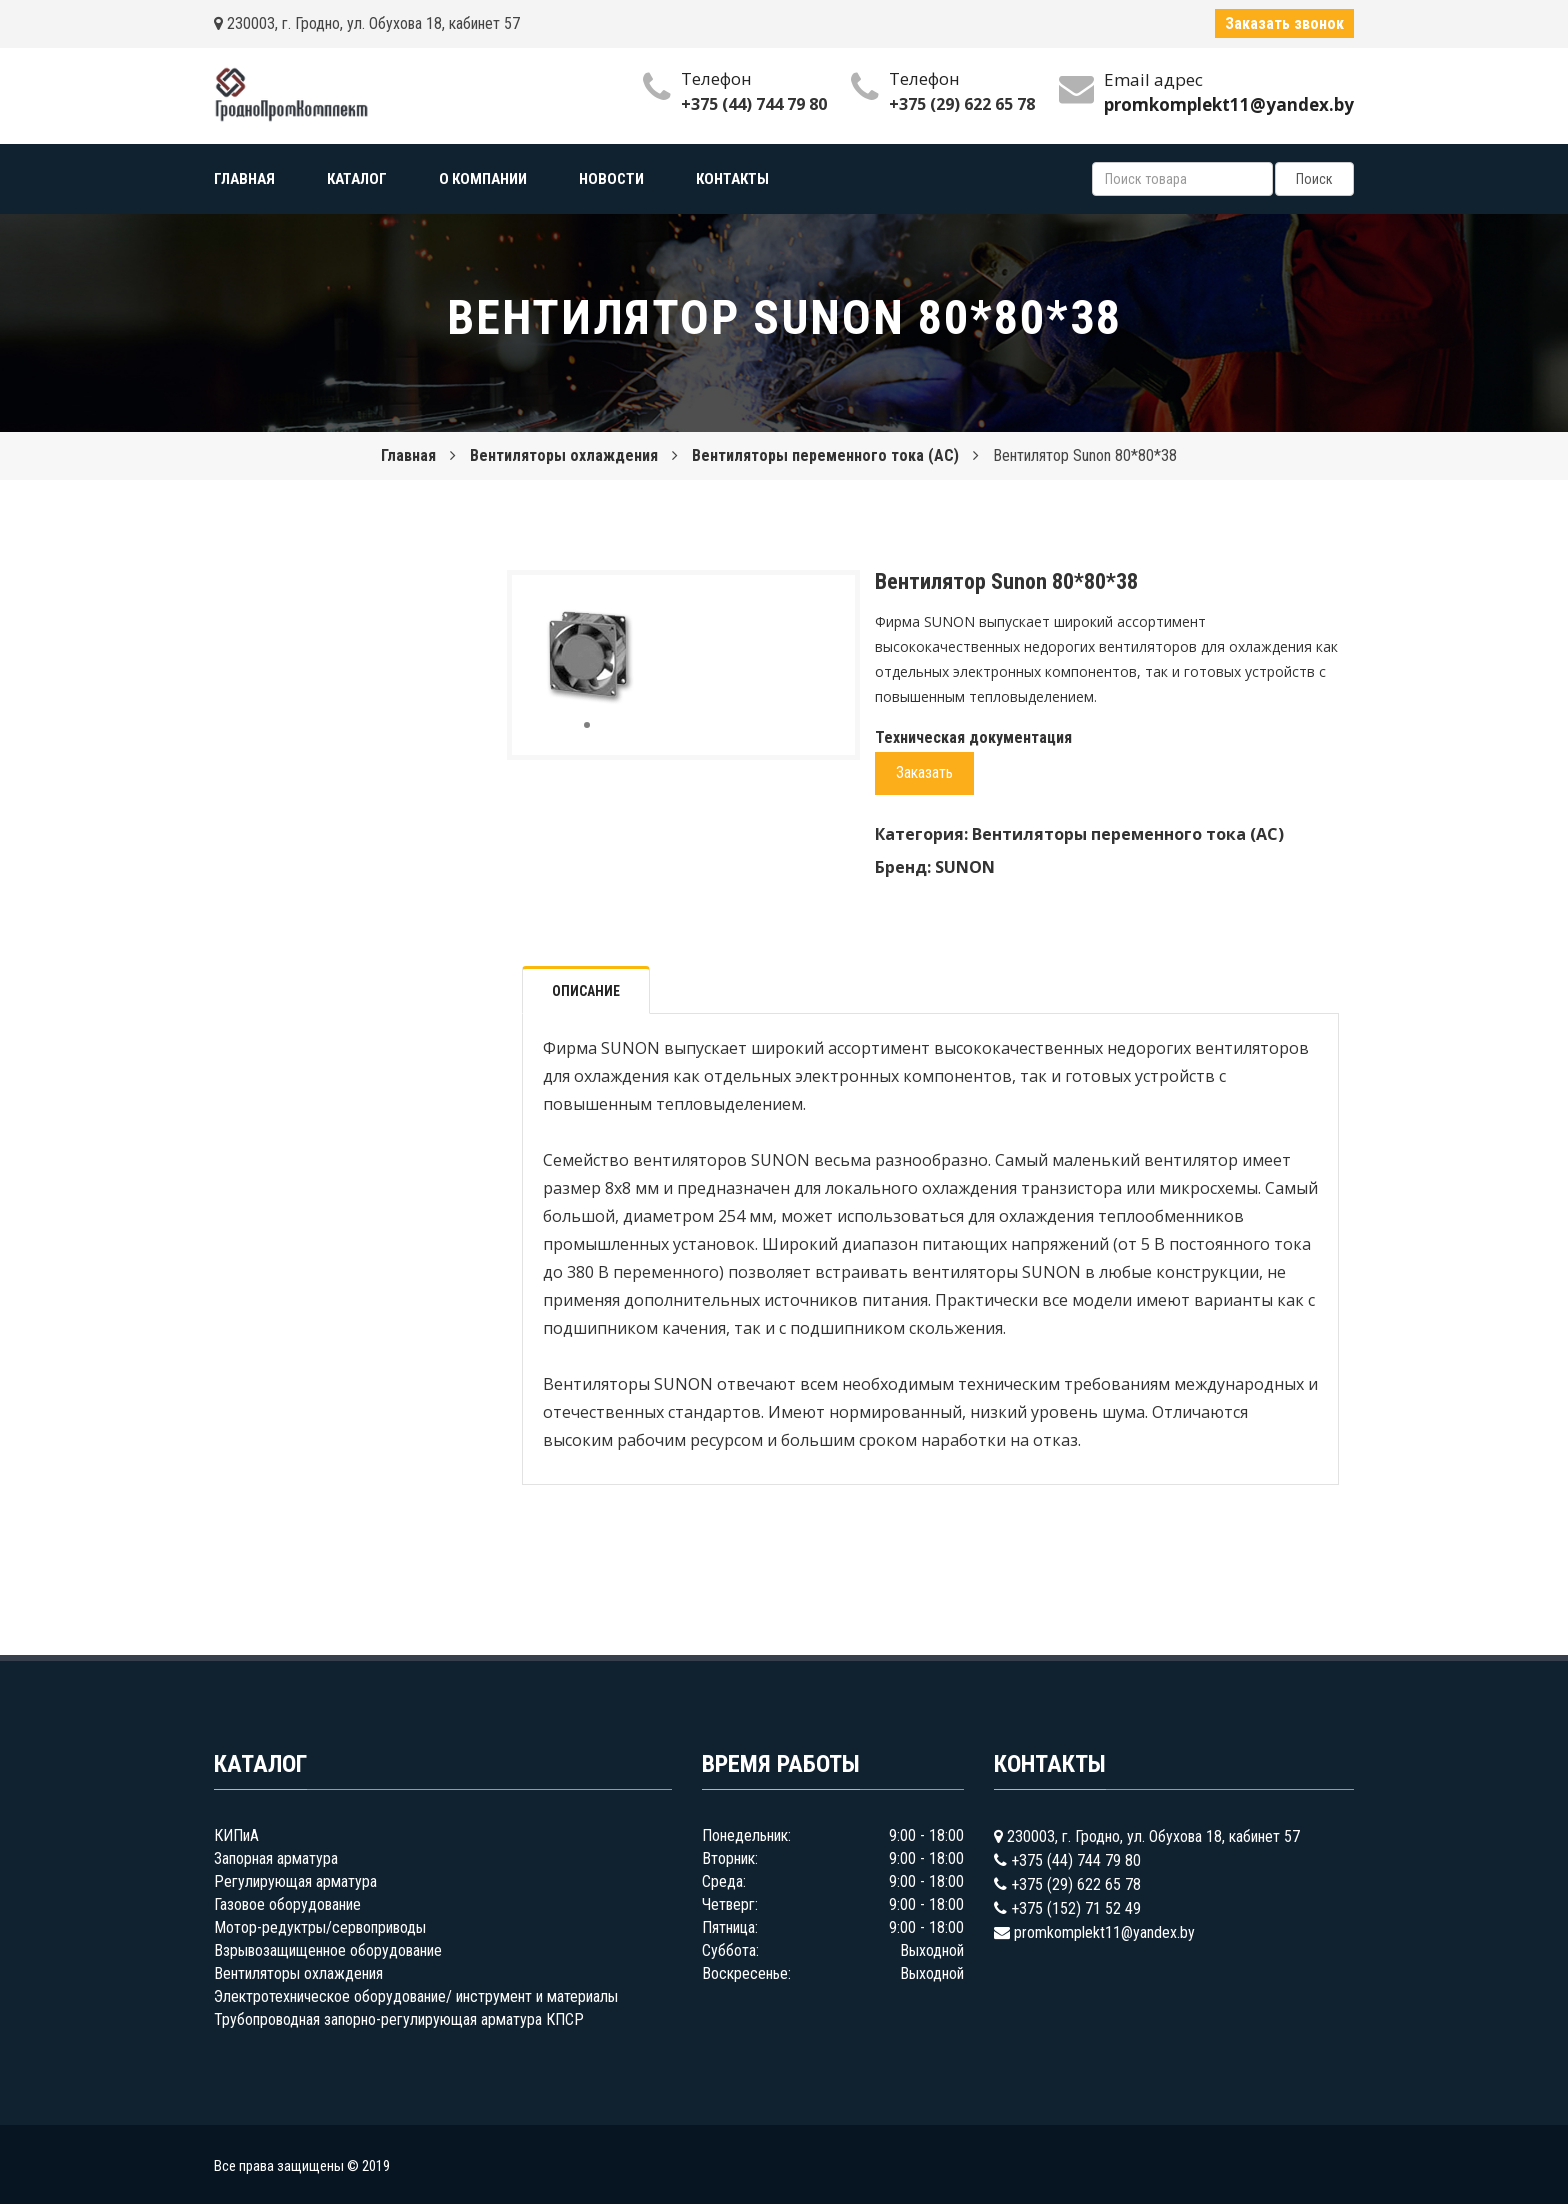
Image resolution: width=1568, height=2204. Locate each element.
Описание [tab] (586, 991)
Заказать (924, 772)
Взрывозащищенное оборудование (328, 1950)
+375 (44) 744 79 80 (754, 104)
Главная (408, 455)
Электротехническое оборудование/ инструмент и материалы (416, 1996)
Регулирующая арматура (295, 1881)
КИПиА (236, 1835)
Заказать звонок (1284, 23)
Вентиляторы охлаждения (564, 455)
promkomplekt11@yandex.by (1104, 1932)
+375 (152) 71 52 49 (1076, 1908)
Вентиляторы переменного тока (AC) (825, 455)
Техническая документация (973, 737)
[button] (629, 608)
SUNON (965, 867)
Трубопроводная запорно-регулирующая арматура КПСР (399, 2019)
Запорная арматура (276, 1858)
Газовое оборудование (287, 1904)
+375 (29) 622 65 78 (962, 104)
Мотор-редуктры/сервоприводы (320, 1927)
